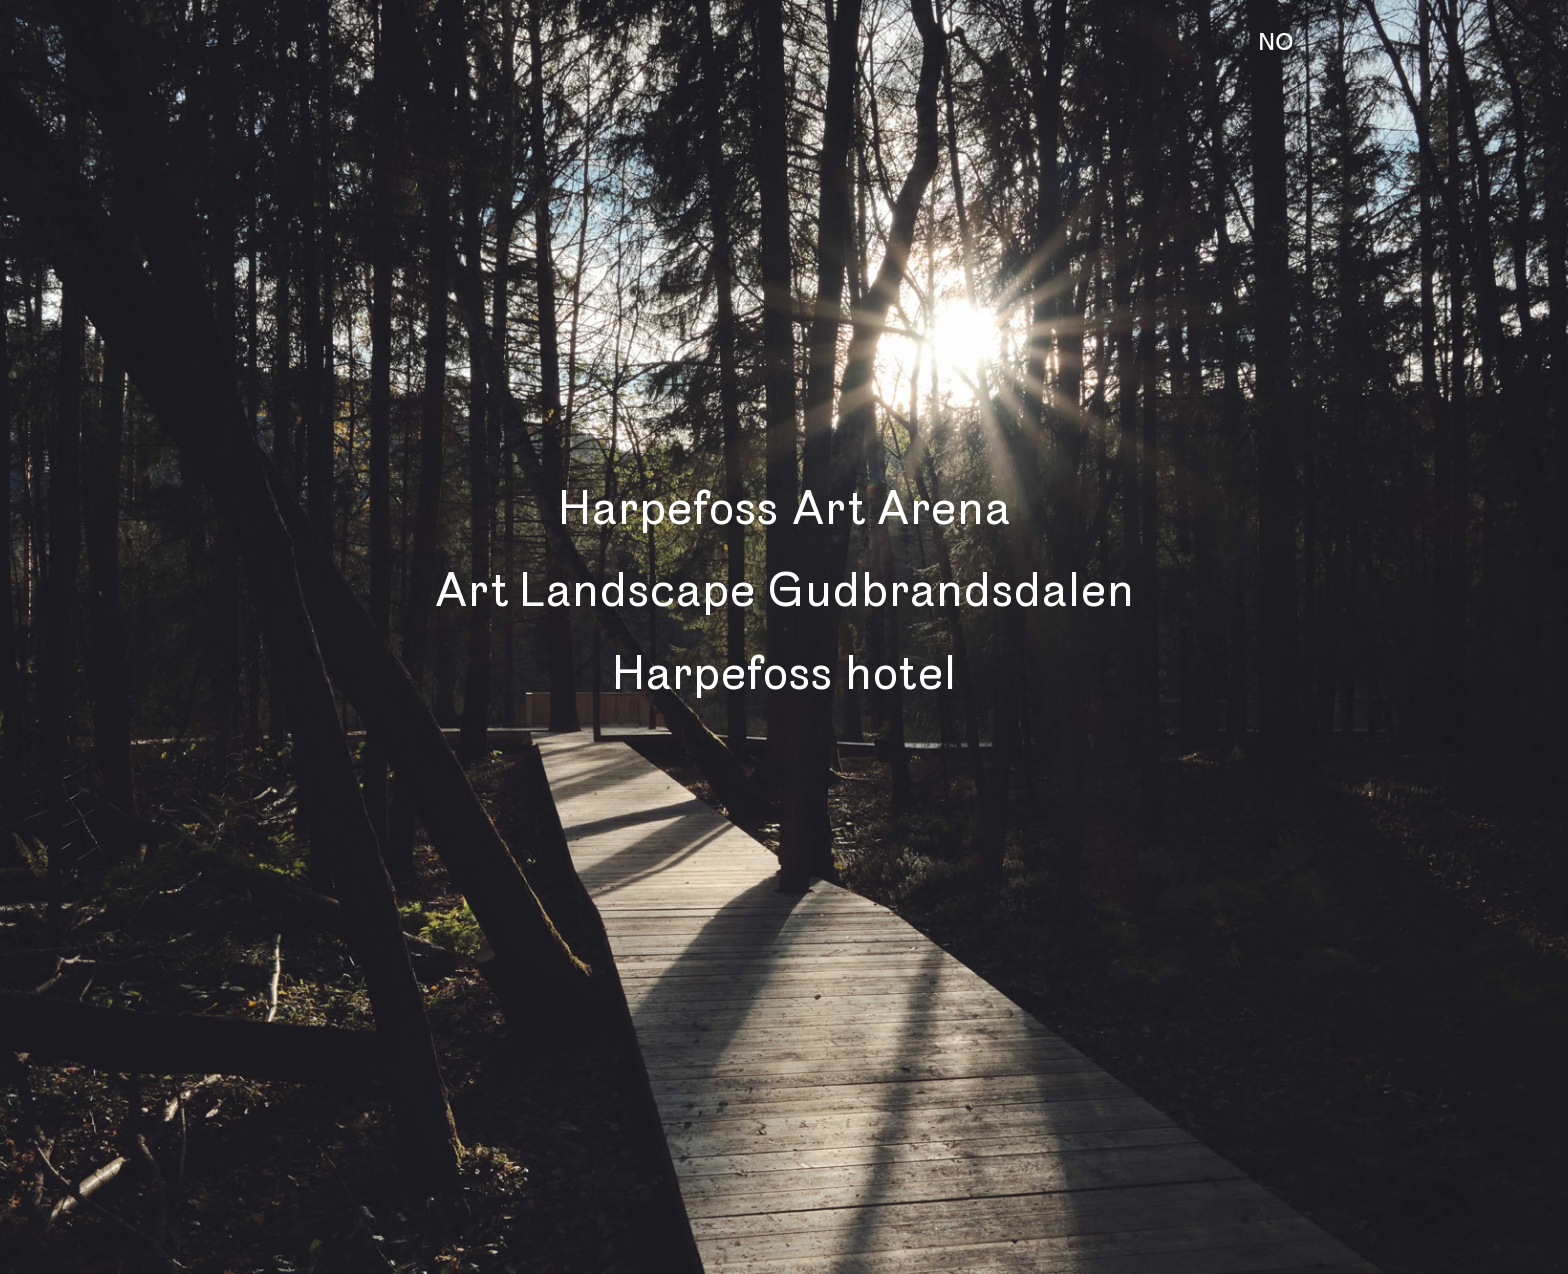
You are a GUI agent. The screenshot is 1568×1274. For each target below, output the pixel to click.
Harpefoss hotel (784, 673)
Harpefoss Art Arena (784, 508)
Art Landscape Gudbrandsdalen (784, 590)
